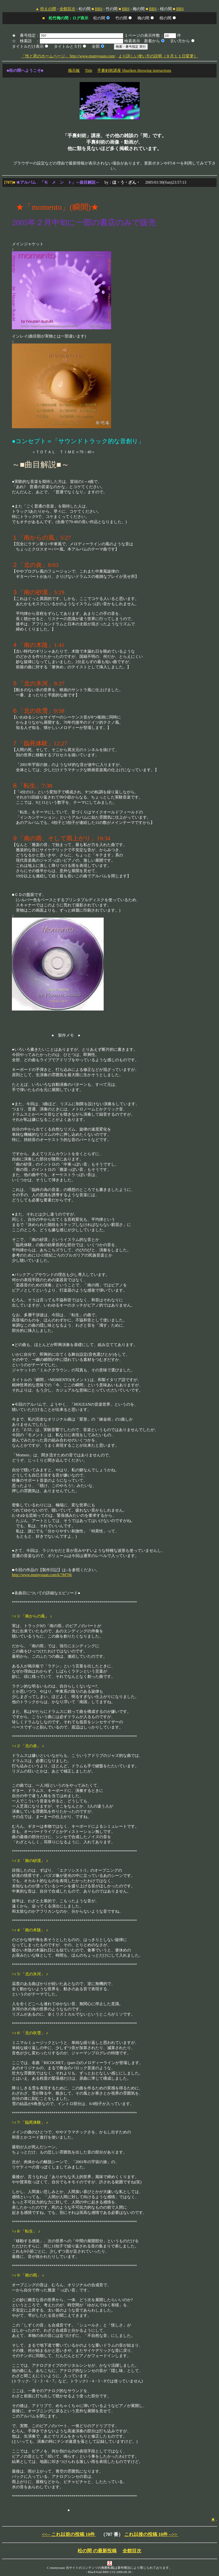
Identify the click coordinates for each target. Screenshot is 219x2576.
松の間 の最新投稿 (97, 2550)
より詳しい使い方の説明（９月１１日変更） (158, 56)
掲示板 (74, 70)
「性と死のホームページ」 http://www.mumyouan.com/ (68, 56)
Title (88, 70)
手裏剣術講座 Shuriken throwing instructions (134, 70)
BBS (98, 9)
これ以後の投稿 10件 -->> (151, 2534)
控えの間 (48, 9)
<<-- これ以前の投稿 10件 (69, 2534)
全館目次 (67, 9)
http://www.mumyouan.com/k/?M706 (42, 1575)
